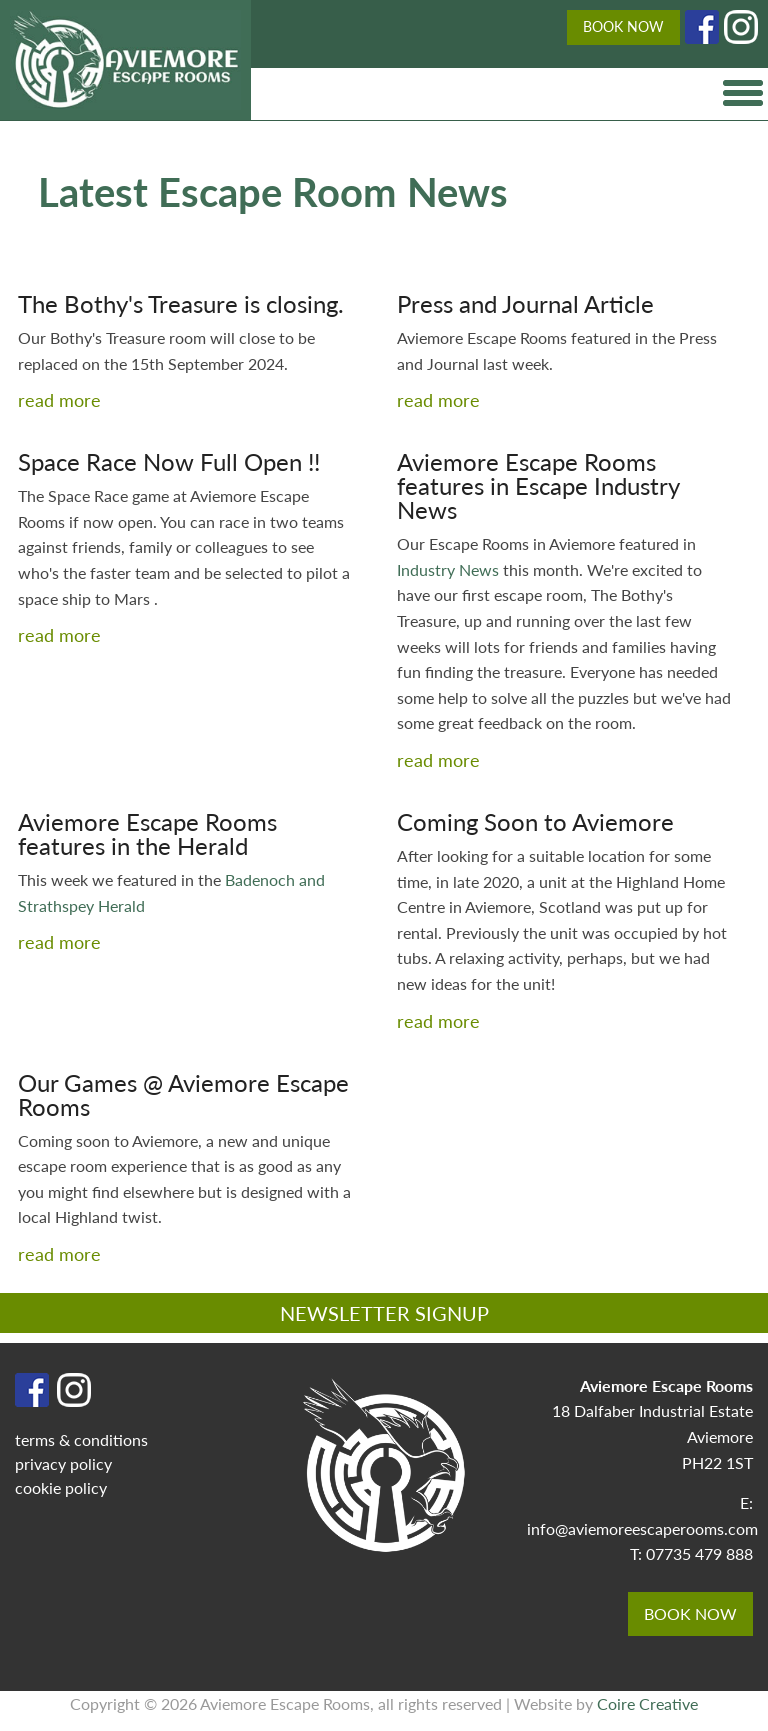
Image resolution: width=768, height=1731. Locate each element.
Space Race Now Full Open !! (169, 461)
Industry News (450, 569)
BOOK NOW (623, 26)
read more (59, 399)
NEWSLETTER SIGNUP (384, 1313)
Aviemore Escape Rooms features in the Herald (147, 833)
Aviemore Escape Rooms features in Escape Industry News (538, 485)
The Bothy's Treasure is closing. (181, 303)
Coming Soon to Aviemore (535, 821)
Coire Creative (647, 1703)
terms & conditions (81, 1439)
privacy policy (63, 1463)
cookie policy (61, 1487)
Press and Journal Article (525, 303)
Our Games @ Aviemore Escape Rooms (183, 1094)
